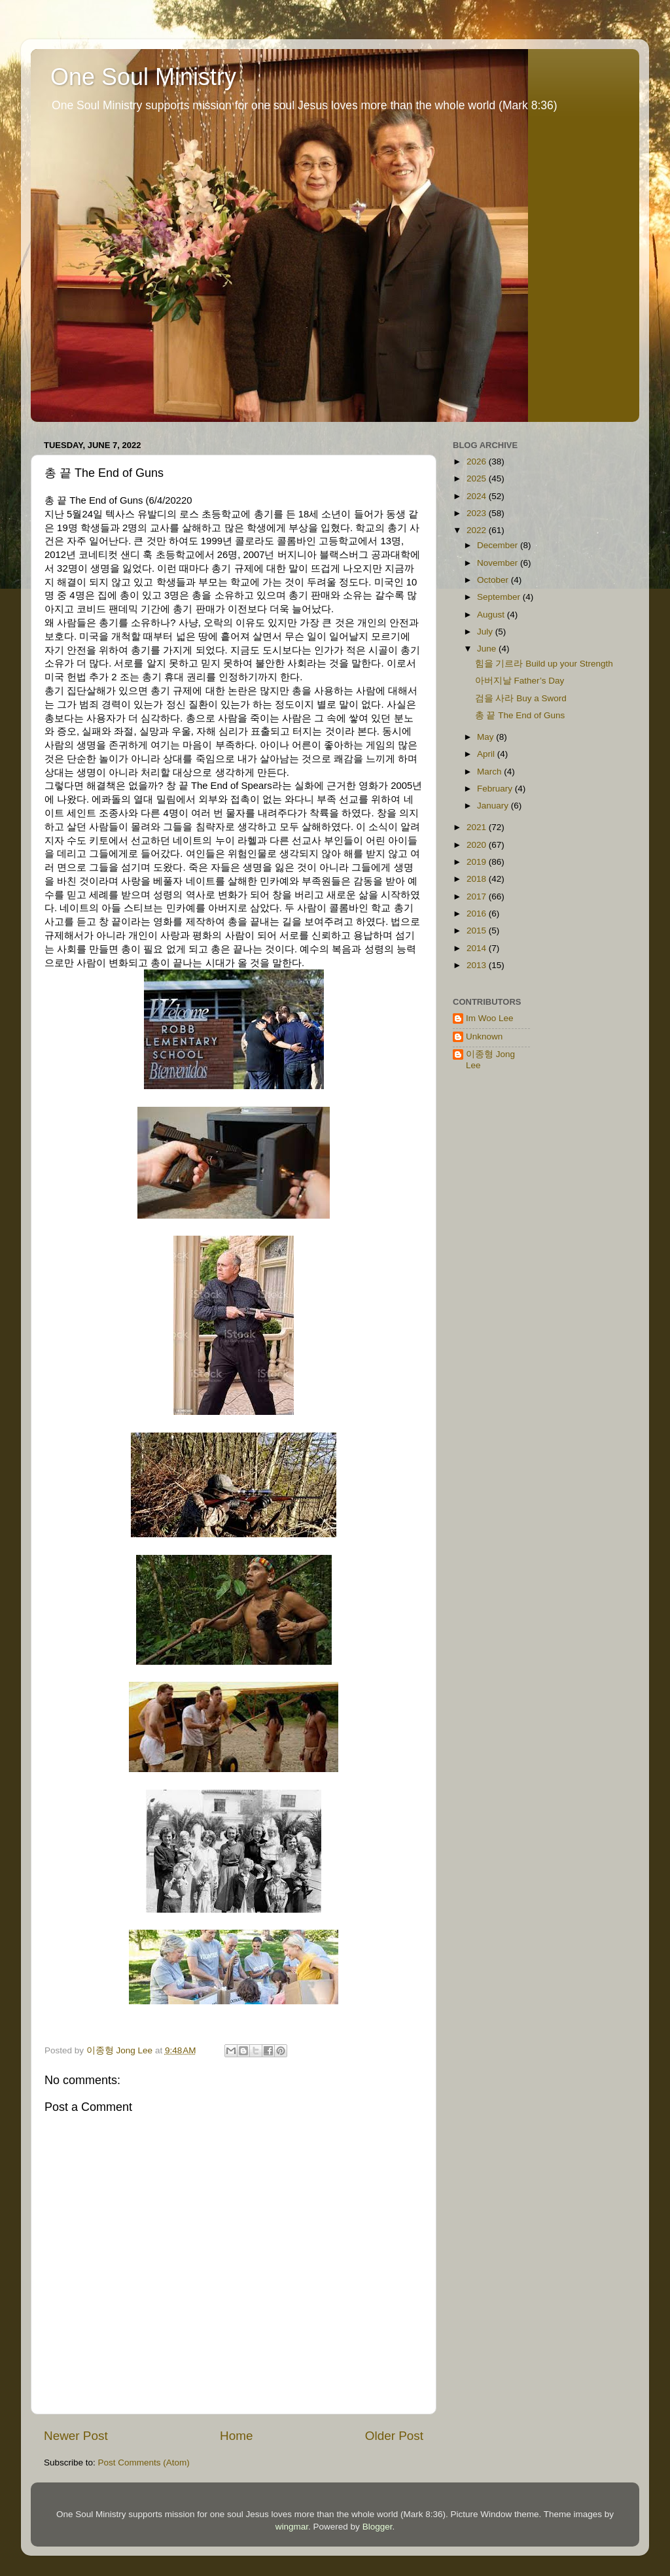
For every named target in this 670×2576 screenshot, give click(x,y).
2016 (478, 913)
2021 (478, 827)
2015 (478, 930)
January (494, 805)
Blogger (377, 2527)
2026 (478, 461)
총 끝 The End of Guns (520, 715)
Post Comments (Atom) (144, 2462)
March (490, 771)
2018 (478, 879)
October (494, 580)
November (498, 563)
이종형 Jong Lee (490, 1059)
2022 (478, 530)
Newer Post (76, 2436)
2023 (478, 513)
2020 (478, 845)
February (496, 788)
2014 (478, 948)
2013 (478, 965)
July (486, 631)
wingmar (291, 2527)
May (486, 737)
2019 (478, 862)
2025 (478, 478)
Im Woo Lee (490, 1018)
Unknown (484, 1036)
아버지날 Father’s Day (520, 681)
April (487, 754)
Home (236, 2436)
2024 (478, 496)
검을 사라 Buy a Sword (521, 698)
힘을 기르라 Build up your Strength (544, 664)
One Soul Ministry (143, 76)
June (488, 648)
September (500, 597)
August (492, 614)
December (498, 545)
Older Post (394, 2436)
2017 (478, 896)
